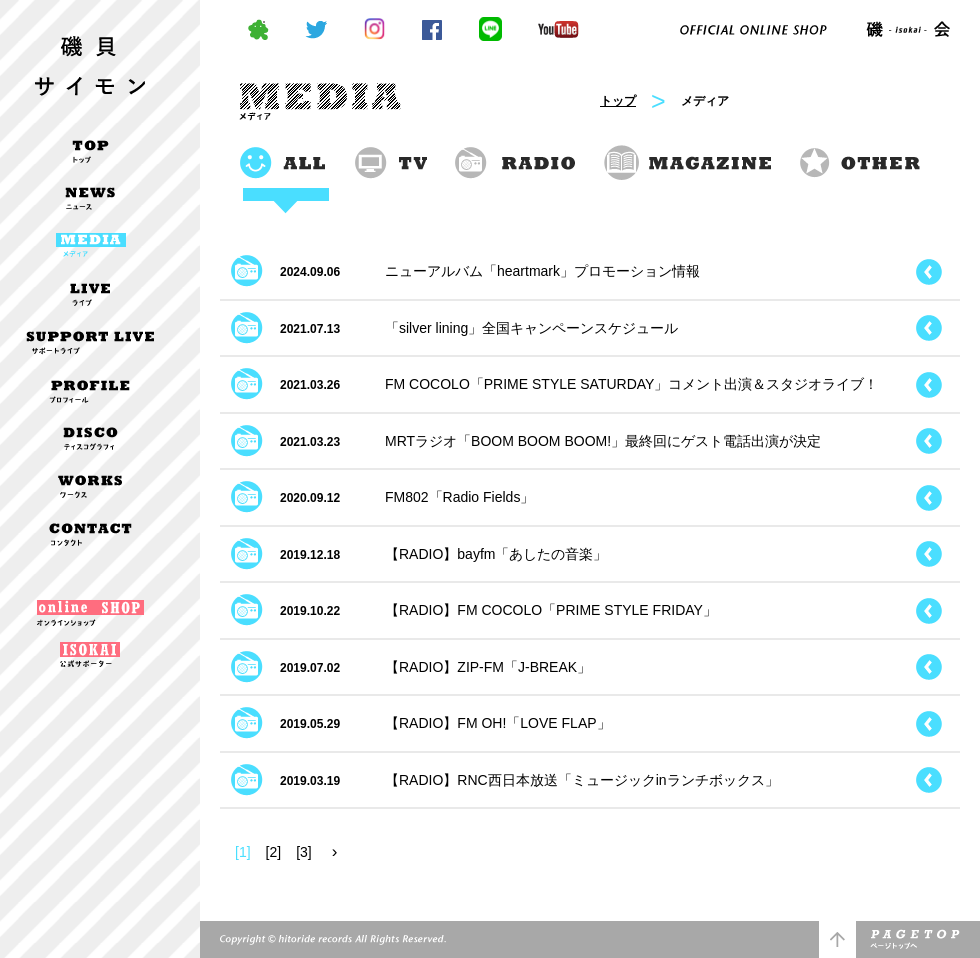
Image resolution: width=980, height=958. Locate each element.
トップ (618, 101)
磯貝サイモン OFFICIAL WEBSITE (90, 53)
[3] (304, 852)
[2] (274, 852)
